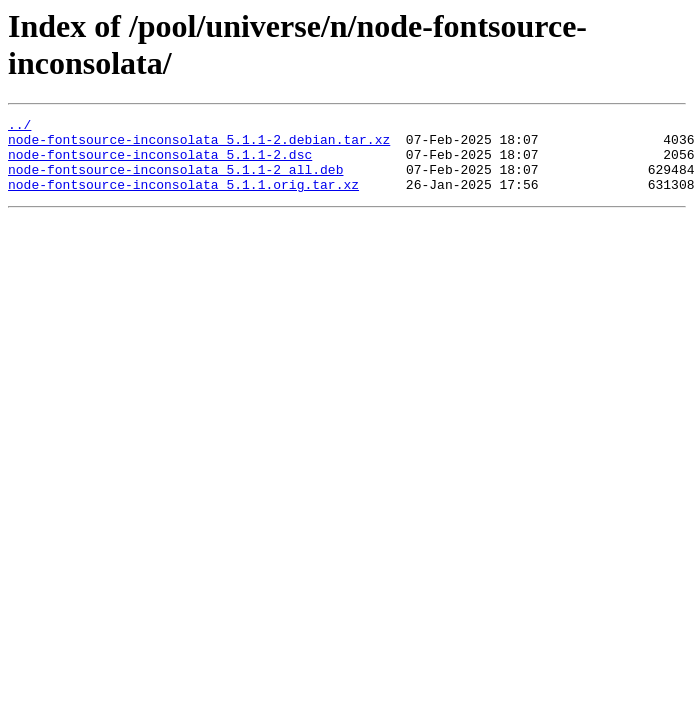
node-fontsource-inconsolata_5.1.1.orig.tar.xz (183, 199)
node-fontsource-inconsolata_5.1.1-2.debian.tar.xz (199, 145)
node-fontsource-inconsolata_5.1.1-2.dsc (160, 163)
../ (19, 127)
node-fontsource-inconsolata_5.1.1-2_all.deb (175, 181)
